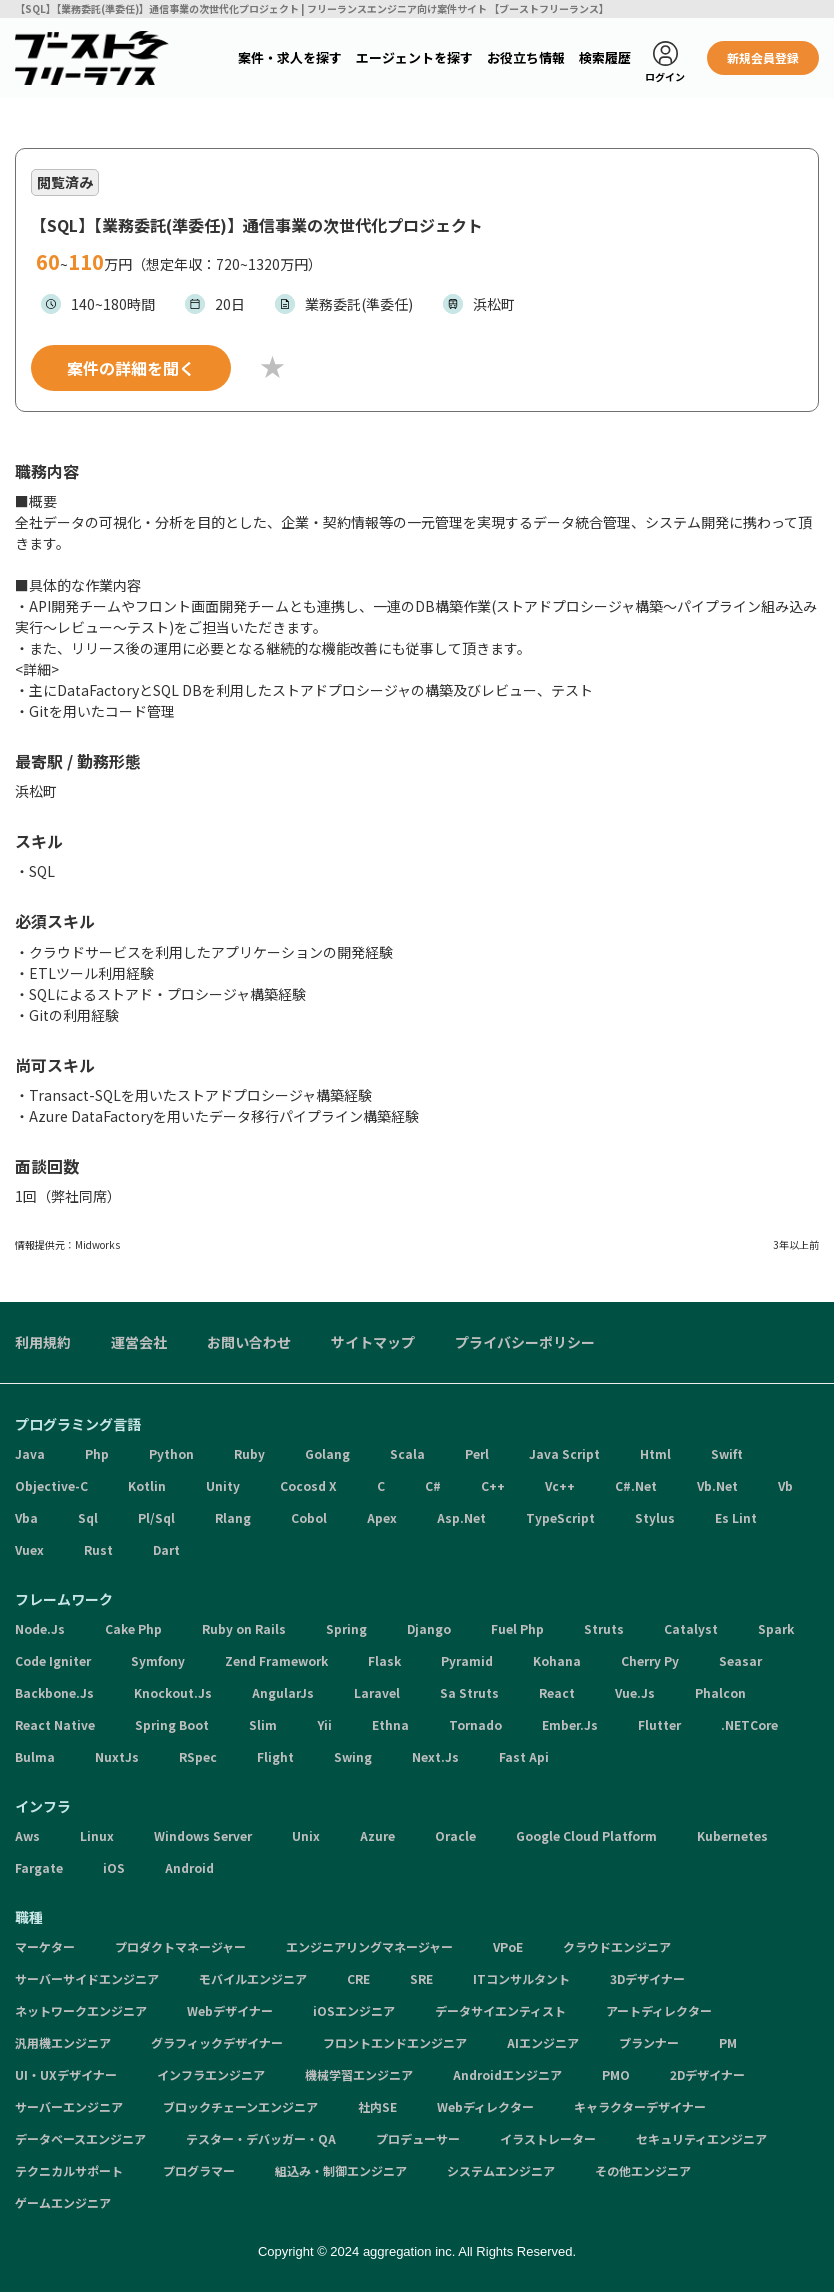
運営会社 (139, 1342)
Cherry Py (650, 1660)
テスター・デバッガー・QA (261, 2138)
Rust (98, 1549)
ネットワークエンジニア (81, 2010)
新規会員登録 (763, 57)
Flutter (659, 1724)
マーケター (45, 1946)
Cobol (309, 1517)
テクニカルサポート (69, 2170)
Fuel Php (517, 1628)
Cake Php (133, 1628)
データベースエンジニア (80, 2138)
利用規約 (43, 1342)
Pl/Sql (156, 1517)
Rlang (233, 1517)
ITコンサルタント (521, 1978)
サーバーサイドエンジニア (87, 1978)
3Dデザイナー (647, 1978)
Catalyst (691, 1628)
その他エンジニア (643, 2170)
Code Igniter (53, 1660)
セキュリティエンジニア (701, 2138)
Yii (324, 1724)
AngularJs (283, 1692)
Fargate (39, 1867)
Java (30, 1453)
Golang (327, 1453)
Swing (353, 1756)
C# (433, 1485)
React (557, 1692)
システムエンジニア (501, 2170)
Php (97, 1453)
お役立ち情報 (526, 57)
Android (189, 1867)
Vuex (29, 1549)
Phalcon (720, 1692)
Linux (97, 1835)
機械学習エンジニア (359, 2074)
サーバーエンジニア (69, 2106)
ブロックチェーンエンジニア (240, 2106)
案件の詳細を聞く (131, 368)
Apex (382, 1517)
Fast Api (524, 1756)
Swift (727, 1453)
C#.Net (636, 1485)
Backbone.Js (54, 1692)
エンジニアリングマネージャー (369, 1946)
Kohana (557, 1660)
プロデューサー (418, 2138)
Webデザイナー (230, 2010)
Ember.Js (570, 1724)
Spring (346, 1628)
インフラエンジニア (211, 2074)
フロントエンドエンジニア (395, 2042)
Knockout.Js (173, 1692)
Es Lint (736, 1517)
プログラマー (199, 2170)
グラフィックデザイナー (217, 2042)
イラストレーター (548, 2138)
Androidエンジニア (507, 2074)
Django (429, 1628)
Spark (776, 1628)
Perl (477, 1453)
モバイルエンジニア (253, 1978)
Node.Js (40, 1628)
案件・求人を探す (290, 57)
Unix (306, 1835)
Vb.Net (717, 1485)
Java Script (564, 1453)
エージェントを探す (414, 57)
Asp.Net (461, 1517)
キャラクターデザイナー (640, 2106)
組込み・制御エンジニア (341, 2170)
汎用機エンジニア (63, 2042)
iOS (114, 1867)
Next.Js (435, 1756)
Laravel (377, 1692)
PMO (616, 2074)
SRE (421, 1978)
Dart (166, 1549)
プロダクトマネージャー (180, 1946)
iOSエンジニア (354, 2010)
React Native (55, 1724)
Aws (27, 1835)
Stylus (655, 1517)
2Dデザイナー (707, 2074)
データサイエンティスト (500, 2010)
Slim (263, 1724)
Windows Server (203, 1835)
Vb (785, 1485)
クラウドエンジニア (617, 1946)
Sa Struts (469, 1692)
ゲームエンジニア (63, 2202)
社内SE (377, 2106)
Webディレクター (485, 2106)
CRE (358, 1978)
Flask (384, 1660)
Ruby (249, 1453)
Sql (88, 1517)
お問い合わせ (249, 1342)
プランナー (649, 2042)
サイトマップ (373, 1342)
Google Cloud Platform (586, 1835)
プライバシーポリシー (525, 1342)
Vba (26, 1517)
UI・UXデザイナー (66, 2074)
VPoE (508, 1946)
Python (171, 1453)
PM (728, 2042)
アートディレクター (659, 2010)
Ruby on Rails (244, 1628)
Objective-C (51, 1485)
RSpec (198, 1756)
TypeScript (560, 1517)
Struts (604, 1628)
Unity (223, 1485)
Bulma (35, 1756)
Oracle (455, 1835)
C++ (493, 1485)
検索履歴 (605, 57)
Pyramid (467, 1660)
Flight (275, 1756)
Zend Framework (276, 1660)
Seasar (740, 1660)
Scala (407, 1453)
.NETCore (749, 1724)
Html (655, 1453)
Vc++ (560, 1485)
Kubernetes (732, 1835)
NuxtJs (117, 1756)
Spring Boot (172, 1724)
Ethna (390, 1724)
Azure (377, 1835)
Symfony (158, 1660)
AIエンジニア (543, 2042)
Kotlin (147, 1485)
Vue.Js (635, 1692)
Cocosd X (308, 1485)
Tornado (475, 1724)
